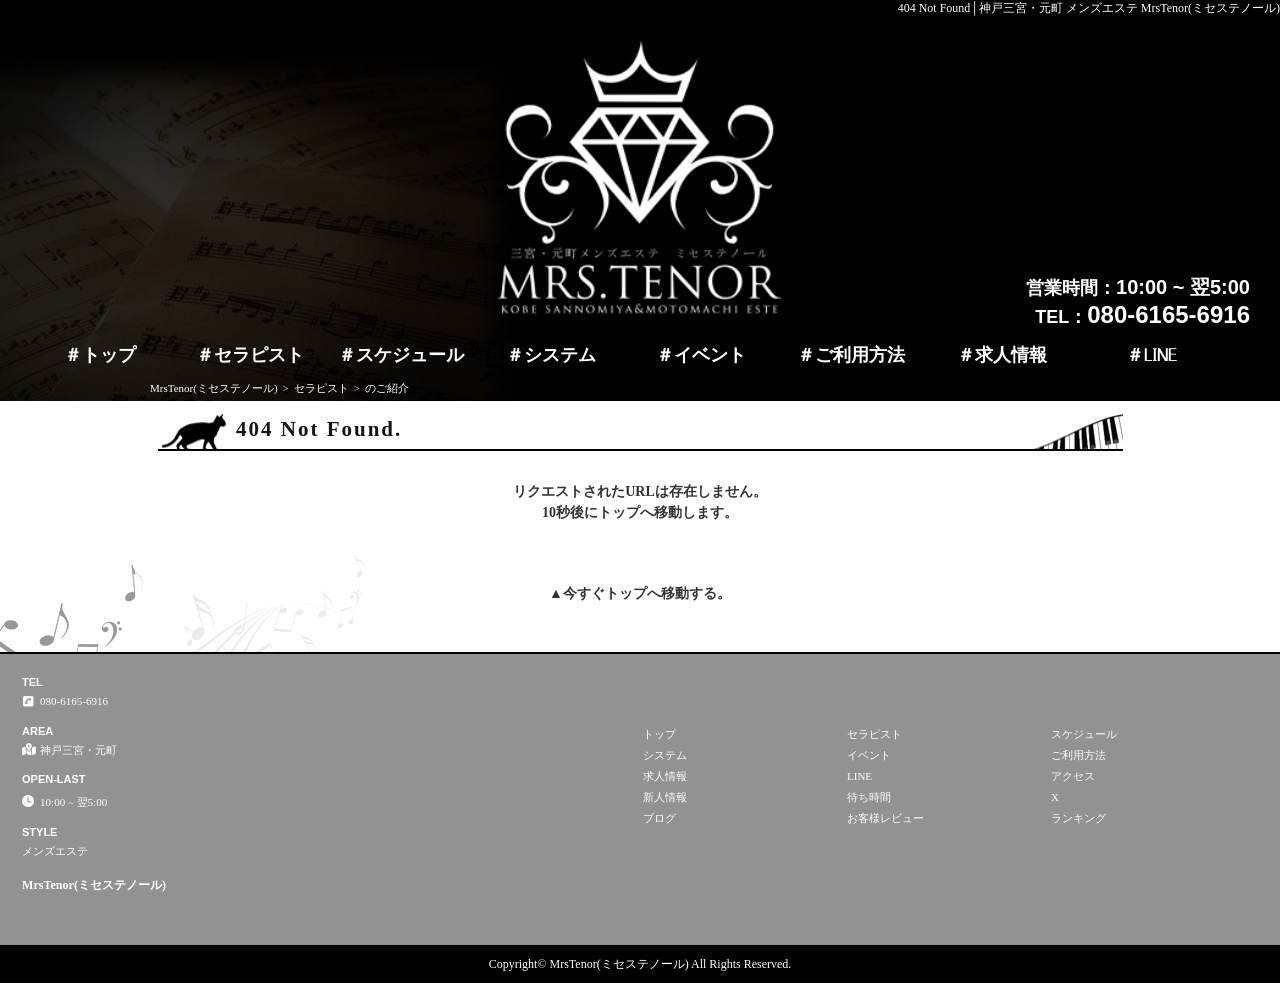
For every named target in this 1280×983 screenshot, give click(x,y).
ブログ (659, 818)
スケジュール (410, 355)
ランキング (1078, 818)
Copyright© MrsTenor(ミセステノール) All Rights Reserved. (640, 964)
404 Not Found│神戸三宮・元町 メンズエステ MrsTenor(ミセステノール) (1089, 8)
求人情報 (1011, 355)
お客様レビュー (885, 818)
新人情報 (665, 797)
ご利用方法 (860, 355)
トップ (109, 355)
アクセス (1073, 776)
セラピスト (259, 355)
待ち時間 (869, 797)
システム (560, 355)
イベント (710, 355)
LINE (1160, 355)
